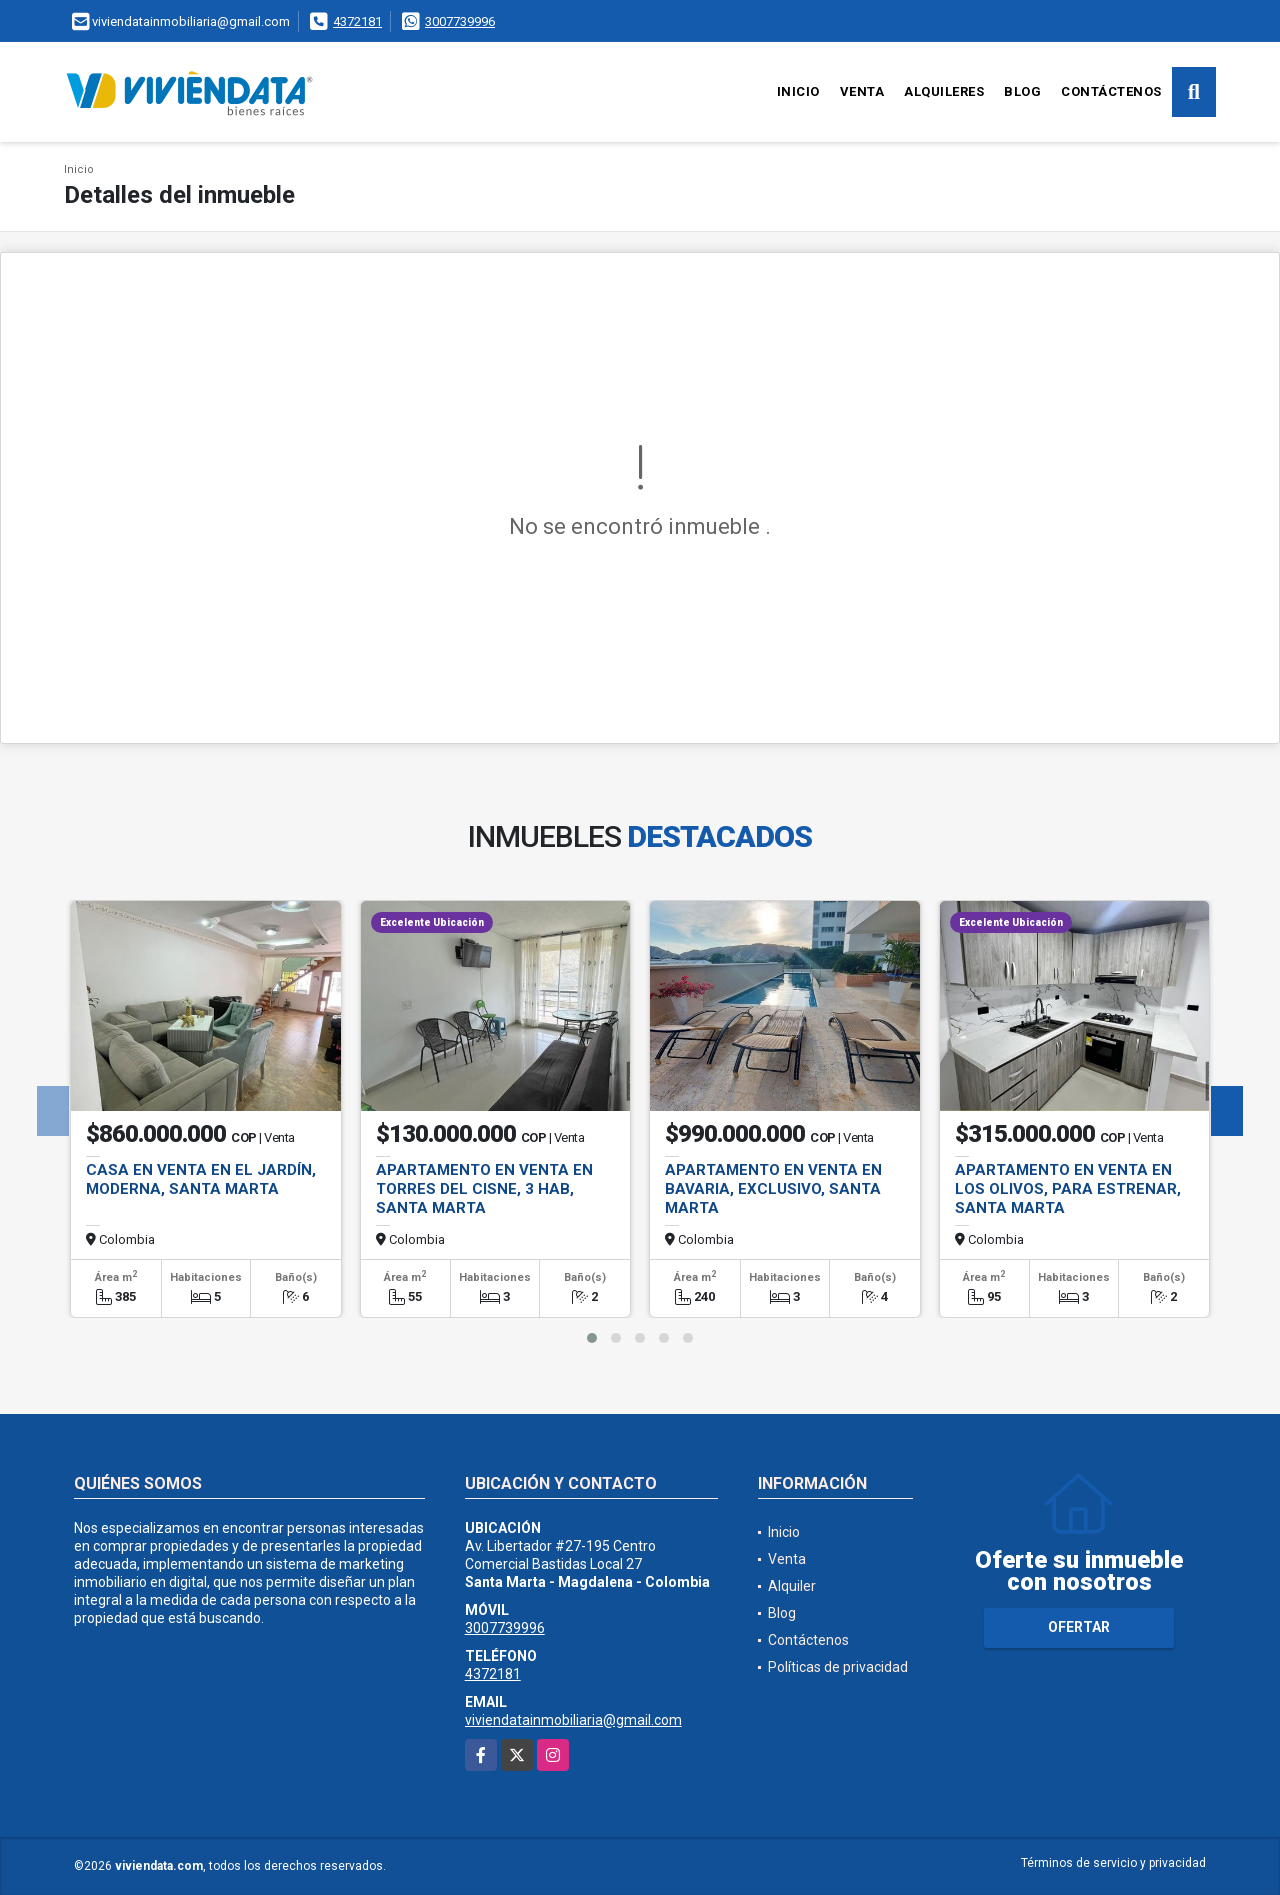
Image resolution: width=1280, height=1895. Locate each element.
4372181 (357, 21)
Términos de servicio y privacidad (1113, 1863)
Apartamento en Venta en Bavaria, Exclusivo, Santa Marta (773, 1189)
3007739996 (460, 21)
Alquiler (792, 1586)
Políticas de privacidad (838, 1667)
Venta (862, 91)
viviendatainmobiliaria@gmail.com (573, 1720)
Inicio (798, 91)
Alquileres (944, 91)
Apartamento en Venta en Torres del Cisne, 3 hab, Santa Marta (484, 1189)
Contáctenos (1111, 91)
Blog (1022, 91)
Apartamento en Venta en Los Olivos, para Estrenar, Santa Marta (1068, 1189)
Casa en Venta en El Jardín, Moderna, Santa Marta (201, 1179)
